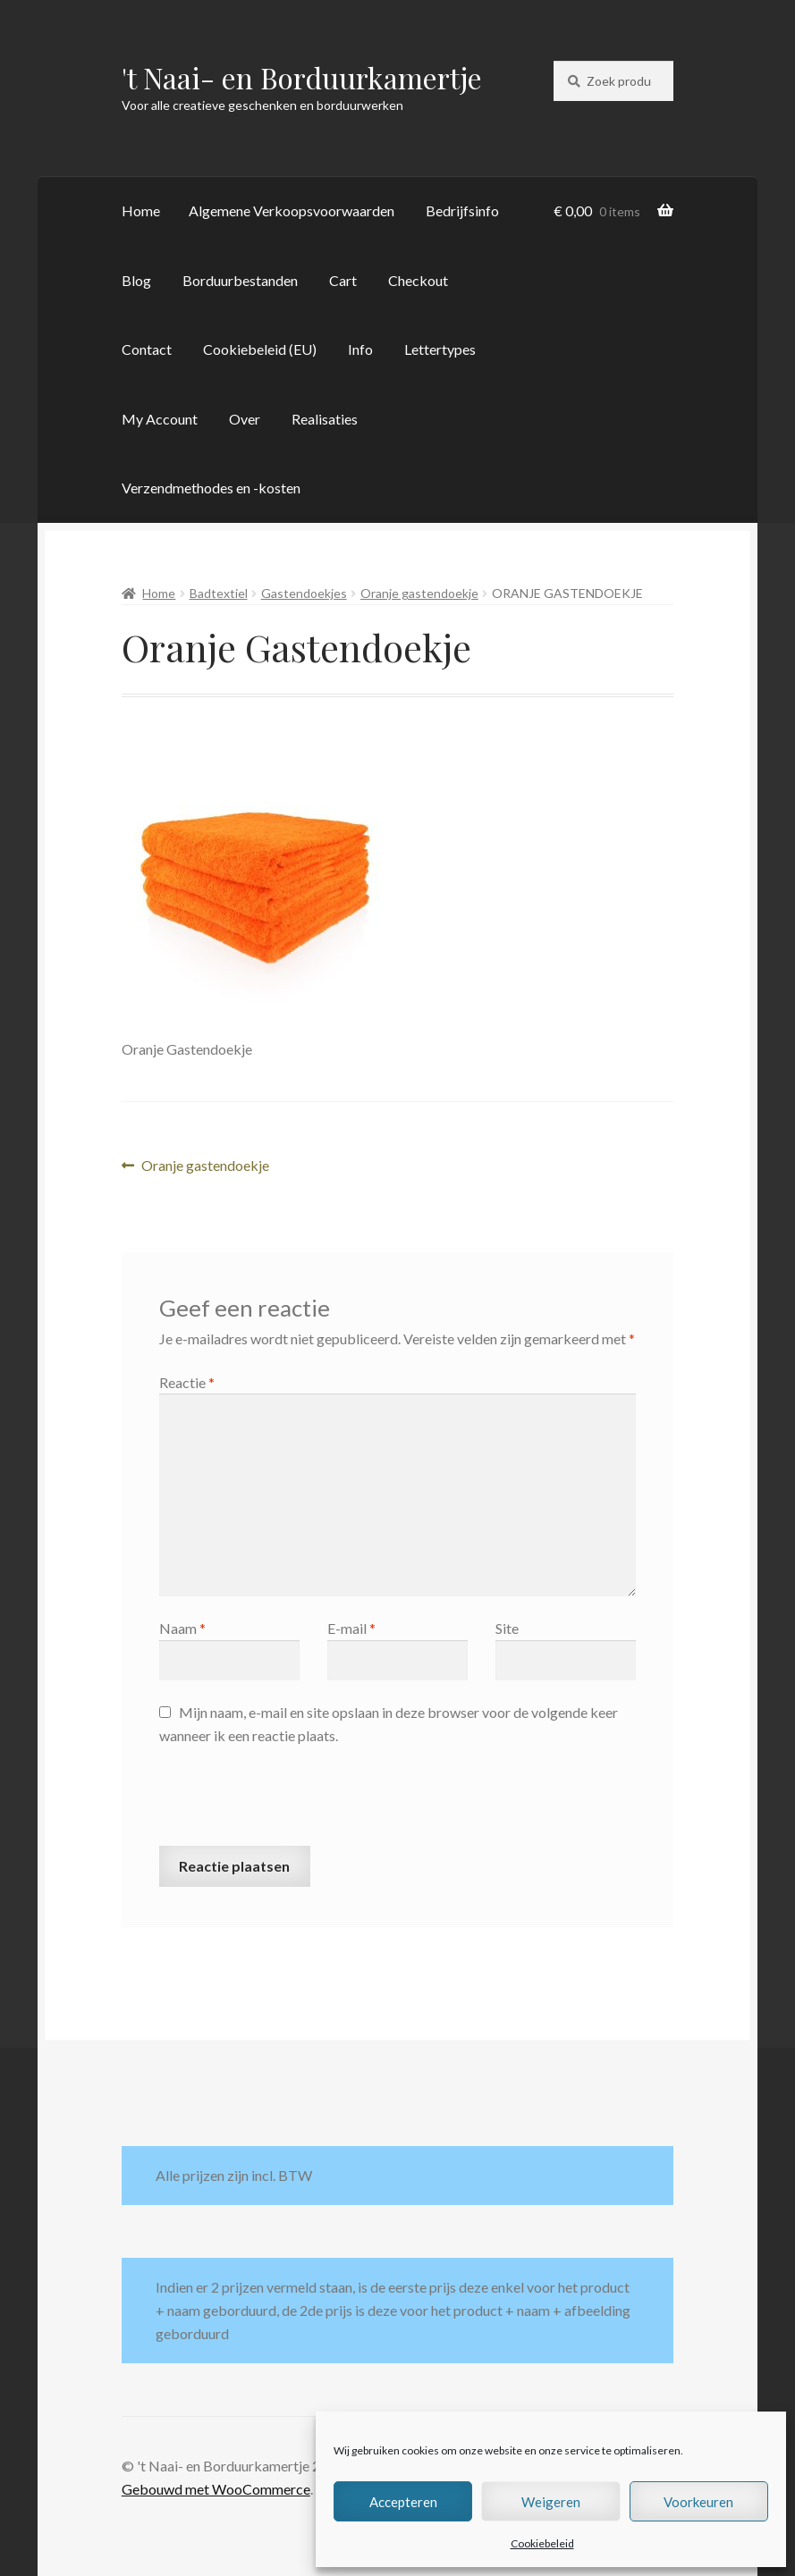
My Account (160, 418)
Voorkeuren (698, 2502)
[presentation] (295, 1802)
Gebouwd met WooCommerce (216, 2488)
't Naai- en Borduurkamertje (302, 77)
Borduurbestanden (240, 280)
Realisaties (325, 418)
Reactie (187, 1382)
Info (360, 349)
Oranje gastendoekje (419, 593)
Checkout (418, 280)
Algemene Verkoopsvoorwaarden (291, 210)
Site (507, 1628)
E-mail (351, 1628)
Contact (147, 349)
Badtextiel (219, 593)
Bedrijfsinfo (462, 210)
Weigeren (550, 2502)
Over (244, 418)
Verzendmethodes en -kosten (211, 487)
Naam (182, 1628)
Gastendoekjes (304, 593)
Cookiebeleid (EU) (260, 349)
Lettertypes (440, 349)
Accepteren (403, 2502)
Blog (136, 280)
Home (141, 210)
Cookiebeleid (542, 2543)
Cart (343, 280)
